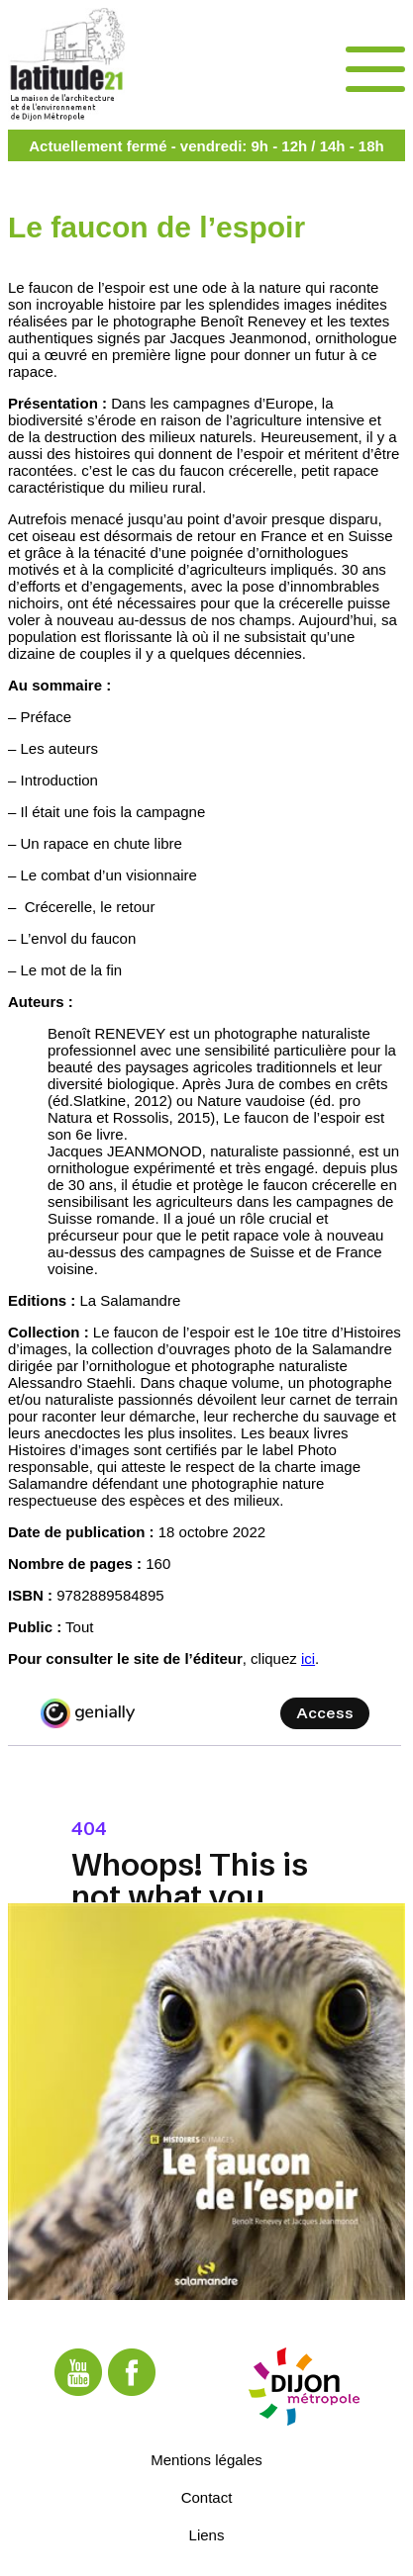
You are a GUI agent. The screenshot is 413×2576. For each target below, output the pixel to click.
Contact (207, 2496)
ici (308, 1658)
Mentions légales (206, 2458)
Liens (207, 2534)
